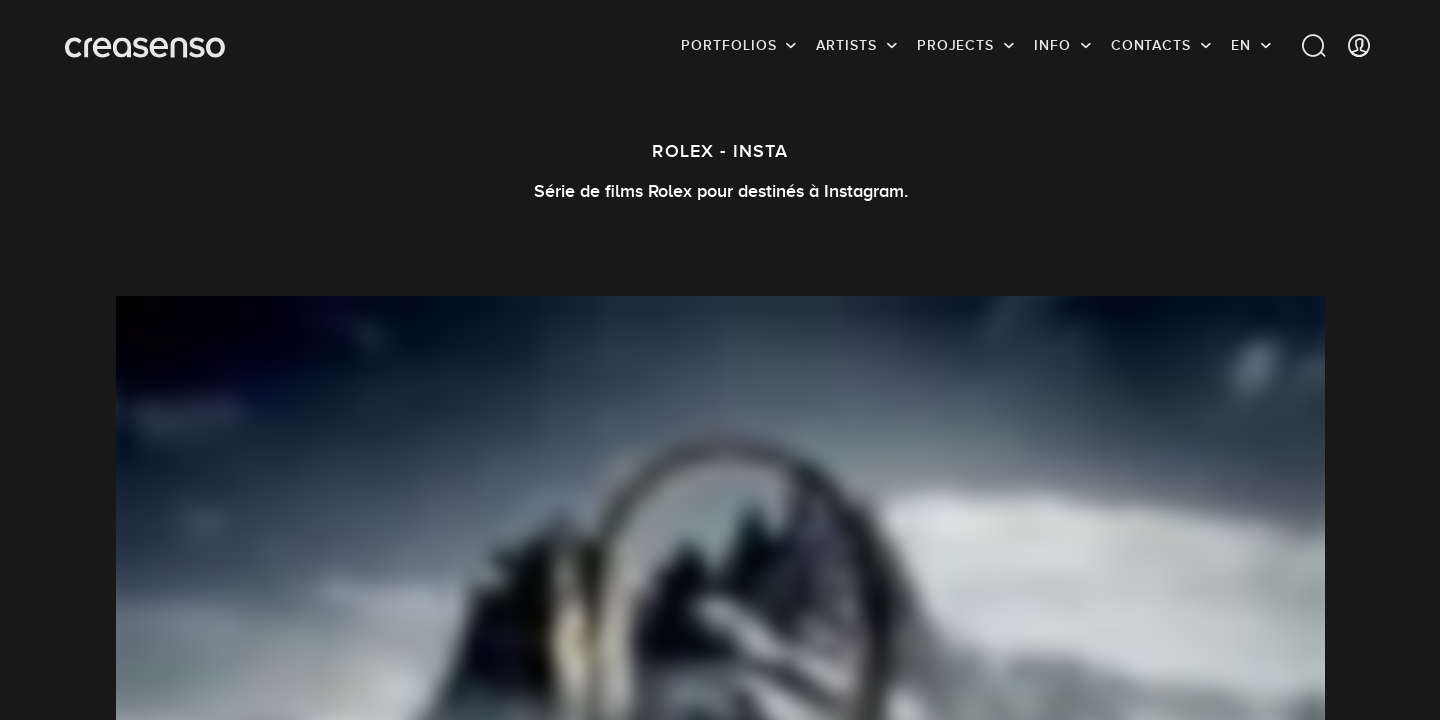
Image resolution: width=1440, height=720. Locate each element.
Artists (846, 45)
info (1052, 45)
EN (1241, 45)
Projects (955, 45)
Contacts (1151, 45)
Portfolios (728, 45)
